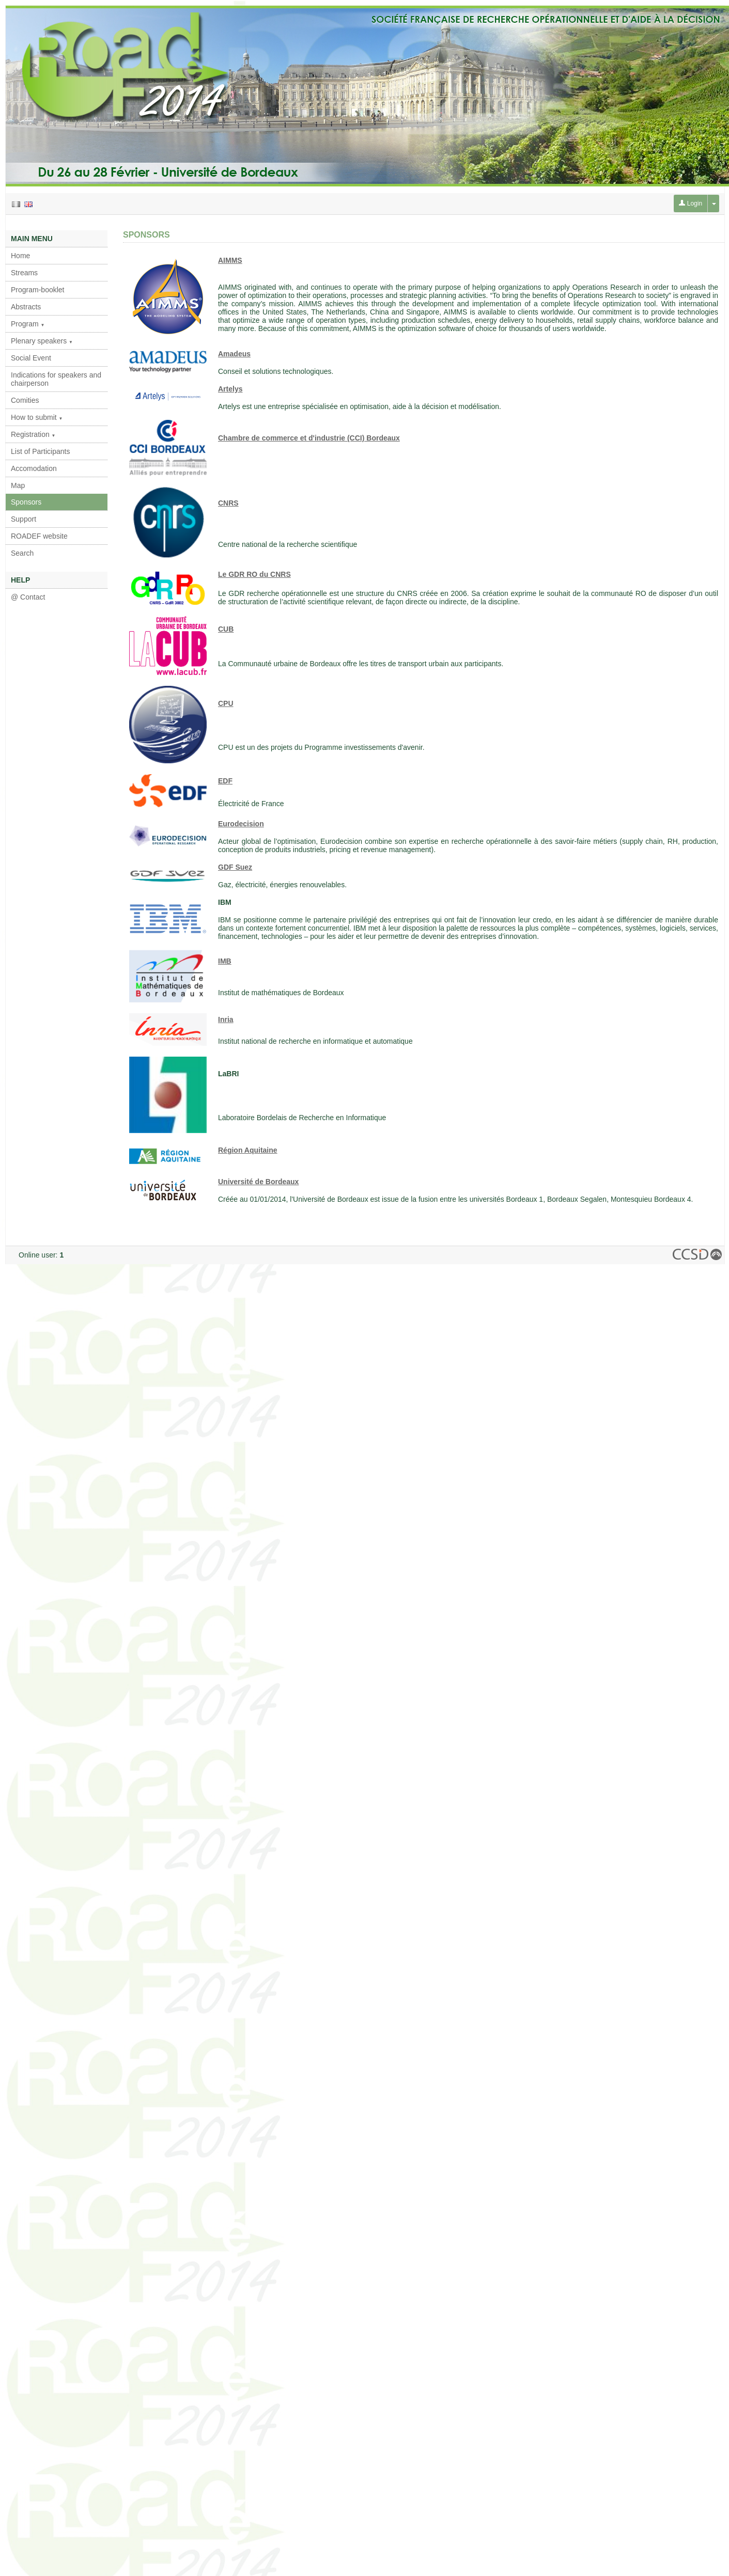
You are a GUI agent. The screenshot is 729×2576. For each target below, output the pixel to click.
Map (18, 485)
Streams (24, 273)
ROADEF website (39, 536)
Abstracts (26, 307)
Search (22, 553)
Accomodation (34, 468)
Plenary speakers (42, 341)
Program (28, 324)
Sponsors (26, 502)
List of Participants (40, 451)
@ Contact (28, 597)
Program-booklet (38, 290)
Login (690, 203)
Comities (25, 400)
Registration (33, 434)
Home (20, 256)
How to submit (37, 417)
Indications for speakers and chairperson (56, 379)
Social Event (31, 358)
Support (23, 519)
